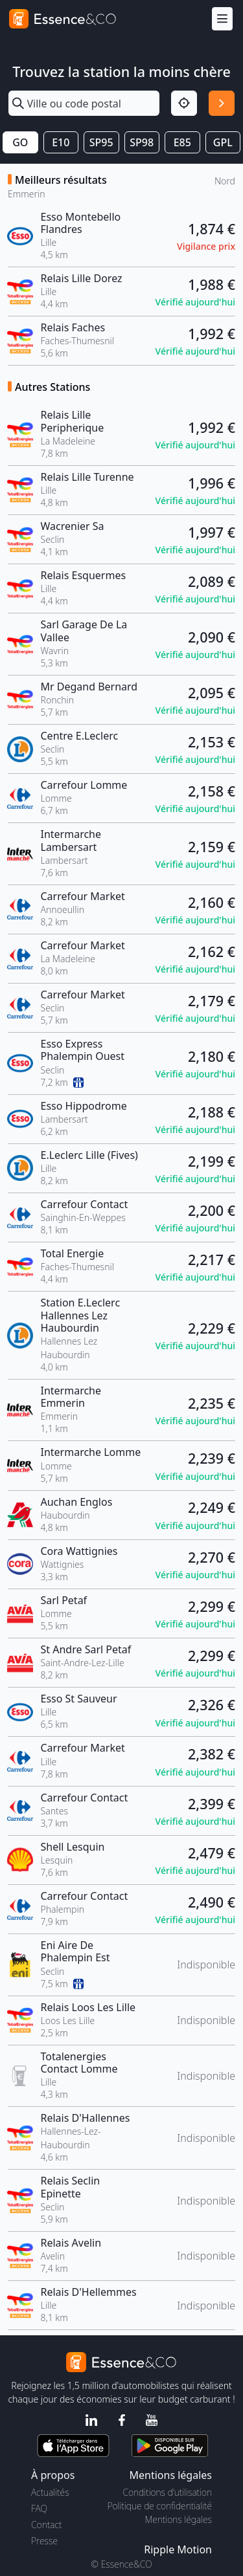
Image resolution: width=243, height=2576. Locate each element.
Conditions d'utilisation (167, 2492)
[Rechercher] (222, 103)
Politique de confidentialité (160, 2506)
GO (20, 142)
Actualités (50, 2492)
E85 (182, 142)
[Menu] (222, 19)
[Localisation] (184, 103)
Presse (44, 2541)
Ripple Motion (178, 2549)
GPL (223, 142)
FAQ (39, 2508)
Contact (46, 2524)
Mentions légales (178, 2519)
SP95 (101, 142)
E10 (60, 142)
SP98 (142, 142)
